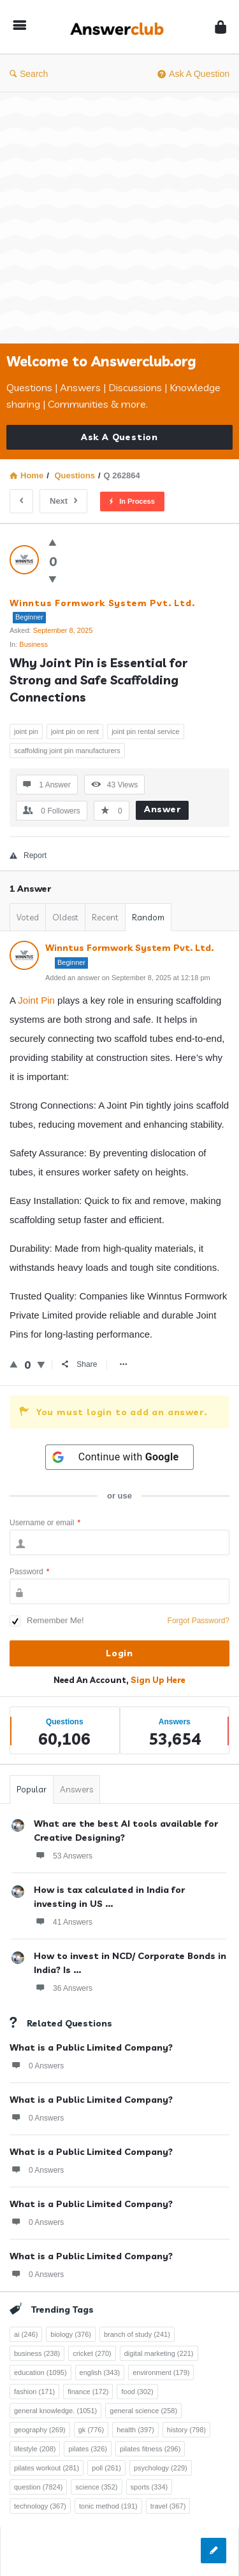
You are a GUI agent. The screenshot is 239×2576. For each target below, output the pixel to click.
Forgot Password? (198, 1620)
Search (29, 74)
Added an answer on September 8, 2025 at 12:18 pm (127, 977)
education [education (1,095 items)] (40, 2372)
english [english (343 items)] (100, 2372)
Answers (76, 1789)
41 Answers (63, 1921)
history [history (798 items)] (186, 2430)
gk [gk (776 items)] (91, 2430)
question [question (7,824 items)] (38, 2487)
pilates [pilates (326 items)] (87, 2449)
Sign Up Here (158, 1680)
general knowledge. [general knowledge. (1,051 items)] (55, 2410)
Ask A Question (193, 74)
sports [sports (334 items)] (149, 2487)
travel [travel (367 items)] (168, 2506)
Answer (162, 809)
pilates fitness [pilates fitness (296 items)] (150, 2449)
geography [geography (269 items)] (40, 2430)
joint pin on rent (75, 731)
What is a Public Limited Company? (91, 2047)
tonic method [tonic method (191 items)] (108, 2506)
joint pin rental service (145, 731)
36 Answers (63, 1988)
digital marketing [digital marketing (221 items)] (159, 2353)
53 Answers (63, 1855)
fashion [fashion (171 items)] (34, 2391)
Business (33, 644)
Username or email (45, 1522)
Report (28, 855)
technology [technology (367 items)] (40, 2506)
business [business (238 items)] (37, 2353)
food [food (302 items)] (137, 2391)
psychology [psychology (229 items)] (160, 2468)
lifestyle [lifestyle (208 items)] (34, 2449)
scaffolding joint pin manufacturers (67, 750)
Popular (32, 1789)
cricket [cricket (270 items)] (92, 2353)
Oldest (65, 917)
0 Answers (37, 2065)
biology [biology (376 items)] (70, 2334)
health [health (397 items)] (135, 2430)
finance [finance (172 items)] (88, 2391)
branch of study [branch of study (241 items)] (137, 2334)
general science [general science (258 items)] (143, 2410)
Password (29, 1571)
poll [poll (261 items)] (106, 2468)
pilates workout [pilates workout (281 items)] (46, 2468)
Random (148, 917)
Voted (28, 917)
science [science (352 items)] (96, 2487)
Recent (105, 917)
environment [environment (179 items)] (161, 2372)
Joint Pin (36, 1000)
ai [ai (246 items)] (26, 2334)
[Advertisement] (119, 218)
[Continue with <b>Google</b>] (119, 1457)
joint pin (26, 731)
